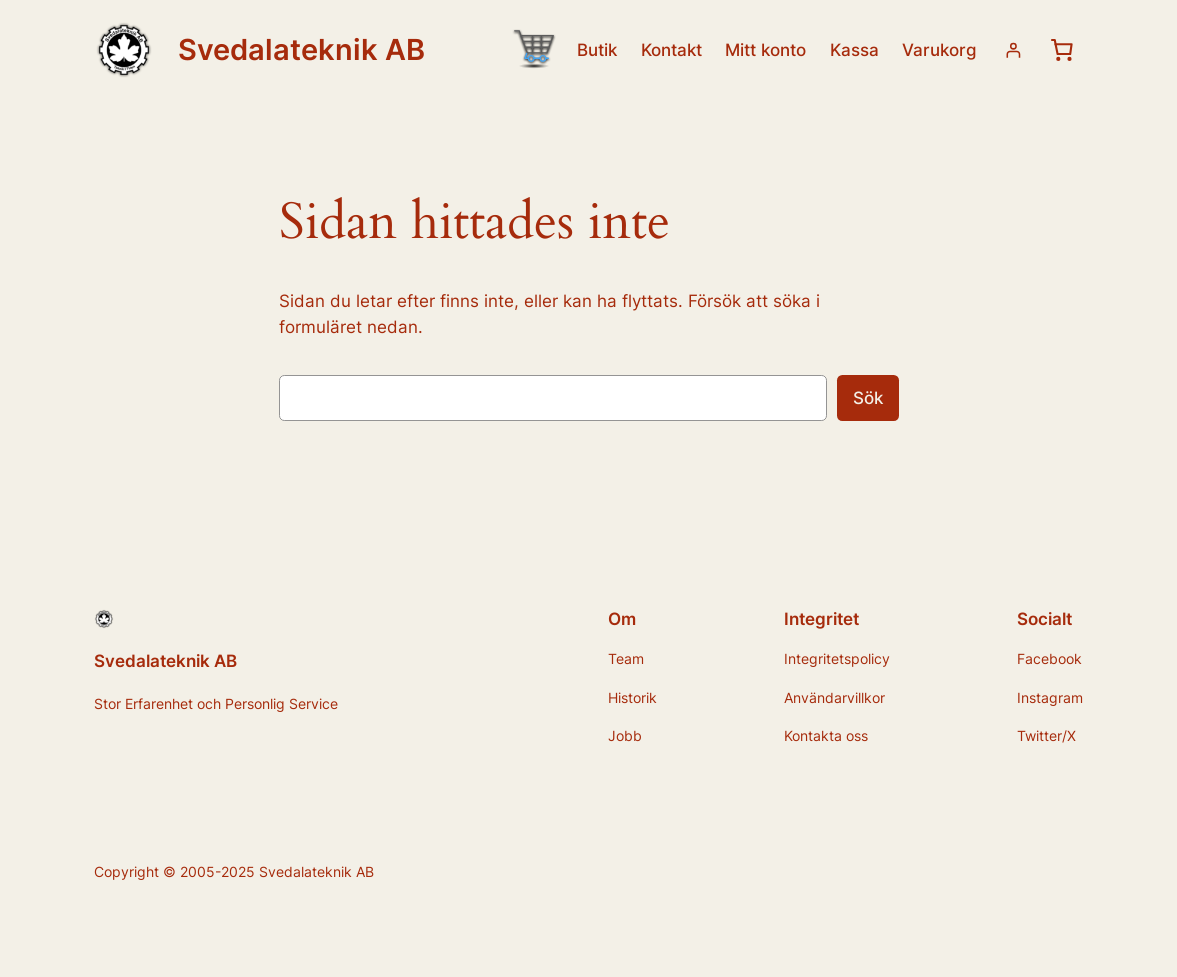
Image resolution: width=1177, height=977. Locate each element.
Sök (868, 398)
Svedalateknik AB (301, 49)
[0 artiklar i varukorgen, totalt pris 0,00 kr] (1062, 50)
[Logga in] (1013, 50)
